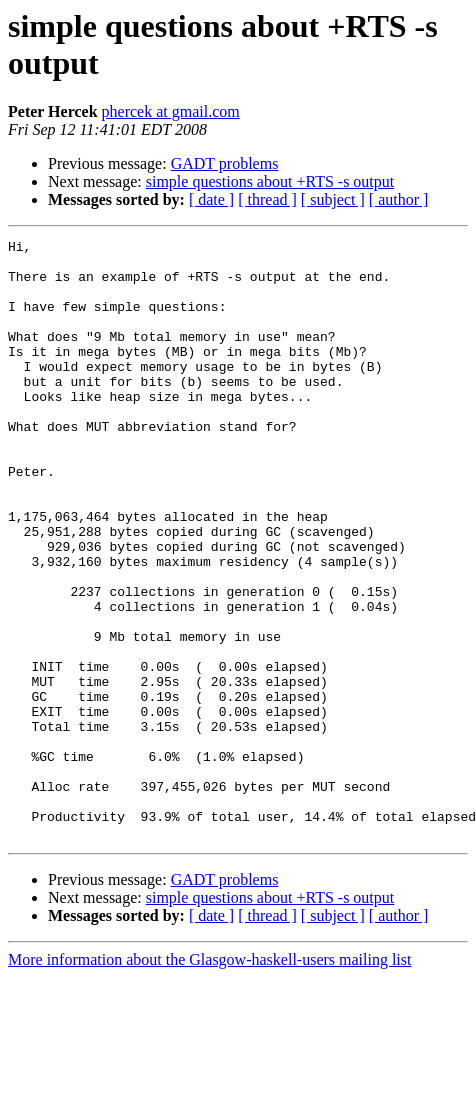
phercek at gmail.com (171, 111)
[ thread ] (267, 199)
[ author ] (399, 199)
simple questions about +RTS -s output (270, 181)
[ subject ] (333, 199)
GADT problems (225, 163)
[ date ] (211, 199)
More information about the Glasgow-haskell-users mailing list (209, 1079)
